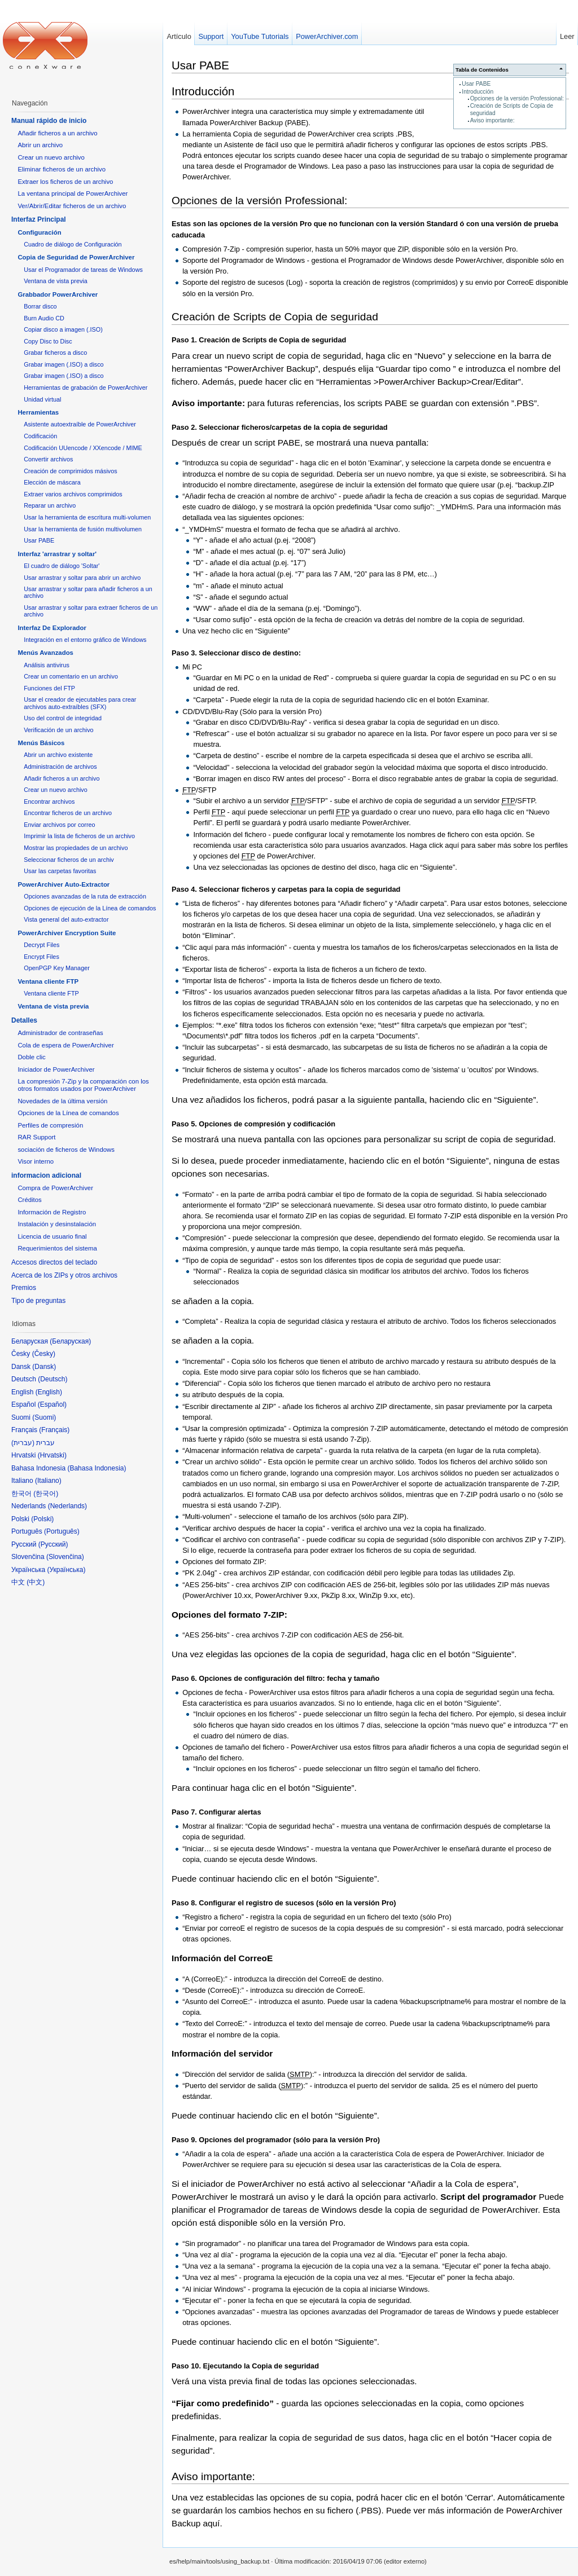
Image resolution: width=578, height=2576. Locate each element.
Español (52, 1404)
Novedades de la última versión (62, 1101)
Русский (53, 1544)
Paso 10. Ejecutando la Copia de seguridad (245, 2366)
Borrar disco (40, 306)
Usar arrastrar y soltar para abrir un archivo (82, 577)
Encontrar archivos (49, 801)
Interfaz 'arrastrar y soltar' (57, 554)
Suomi (44, 1417)
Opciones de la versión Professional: (517, 98)
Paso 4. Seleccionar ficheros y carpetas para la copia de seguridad (286, 889)
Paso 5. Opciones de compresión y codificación (253, 1124)
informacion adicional (46, 1175)
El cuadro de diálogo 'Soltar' (61, 565)
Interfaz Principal (38, 219)
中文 (35, 1582)
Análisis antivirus (46, 665)
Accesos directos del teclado (54, 1262)
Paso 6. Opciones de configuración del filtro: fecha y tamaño (275, 1678)
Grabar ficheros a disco (55, 352)
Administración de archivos (60, 766)
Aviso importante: (492, 120)
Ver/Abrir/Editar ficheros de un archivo (71, 205)
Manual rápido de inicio (48, 121)
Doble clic (31, 1057)
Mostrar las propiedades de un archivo (76, 847)
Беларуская (70, 1341)
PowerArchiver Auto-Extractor (63, 884)
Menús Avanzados (45, 652)
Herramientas (38, 412)
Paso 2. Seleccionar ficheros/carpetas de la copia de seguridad (280, 427)
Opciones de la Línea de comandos (68, 1112)
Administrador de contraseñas (60, 1032)
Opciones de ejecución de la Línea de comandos (90, 908)
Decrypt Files (41, 944)
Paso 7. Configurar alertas (216, 1812)
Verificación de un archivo (58, 729)
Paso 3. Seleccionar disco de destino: (236, 653)
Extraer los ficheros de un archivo (65, 181)
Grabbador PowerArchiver (57, 294)
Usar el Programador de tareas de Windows (83, 269)
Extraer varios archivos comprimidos (73, 494)
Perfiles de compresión (50, 1125)
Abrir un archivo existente (58, 754)
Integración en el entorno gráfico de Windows (85, 639)
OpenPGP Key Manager (57, 968)
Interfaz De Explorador (51, 627)
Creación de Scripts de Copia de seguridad (275, 317)
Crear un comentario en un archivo (71, 676)
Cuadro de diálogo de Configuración (72, 244)
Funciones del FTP (49, 688)
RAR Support (36, 1137)
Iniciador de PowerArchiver (55, 1069)
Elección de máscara (52, 482)
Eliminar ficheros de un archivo (61, 169)
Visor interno (35, 1161)
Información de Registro (51, 1212)
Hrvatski (52, 1455)
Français (54, 1430)
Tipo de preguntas (38, 1301)
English (49, 1392)
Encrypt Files (41, 956)
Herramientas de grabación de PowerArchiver (85, 387)
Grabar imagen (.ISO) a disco (63, 364)
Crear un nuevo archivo (50, 157)
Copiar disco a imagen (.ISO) (63, 329)
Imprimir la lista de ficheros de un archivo (79, 836)
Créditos (29, 1199)
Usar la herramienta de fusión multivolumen (83, 529)
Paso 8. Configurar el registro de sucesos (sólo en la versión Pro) (284, 1903)
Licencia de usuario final (51, 1236)
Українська (66, 1570)
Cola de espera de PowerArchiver (65, 1045)
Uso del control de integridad (63, 718)
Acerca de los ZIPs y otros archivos (64, 1275)
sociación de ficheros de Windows (66, 1149)
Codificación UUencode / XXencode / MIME (83, 447)
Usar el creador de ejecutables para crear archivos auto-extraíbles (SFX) (80, 703)
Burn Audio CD (44, 318)
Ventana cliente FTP (47, 981)
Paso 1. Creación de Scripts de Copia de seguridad (259, 340)
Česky (43, 1354)
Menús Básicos (40, 742)
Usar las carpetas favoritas (60, 871)
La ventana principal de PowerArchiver (72, 193)
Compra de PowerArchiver (55, 1187)
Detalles (24, 1020)
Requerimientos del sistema (57, 1248)
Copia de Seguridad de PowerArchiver (75, 257)
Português (61, 1531)
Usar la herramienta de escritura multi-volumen (87, 517)
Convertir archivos (48, 459)
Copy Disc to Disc (48, 341)
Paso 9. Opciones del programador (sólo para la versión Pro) (276, 2139)
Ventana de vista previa (55, 281)
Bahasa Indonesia (96, 1468)
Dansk (44, 1367)
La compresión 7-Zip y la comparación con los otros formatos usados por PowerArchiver (82, 1085)
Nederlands (67, 1506)
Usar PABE (476, 84)
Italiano (48, 1481)
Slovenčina (65, 1557)
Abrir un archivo (40, 145)
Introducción (477, 92)
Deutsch (52, 1379)
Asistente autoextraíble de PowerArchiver (80, 424)
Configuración (39, 232)
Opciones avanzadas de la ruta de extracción (85, 896)
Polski (42, 1519)
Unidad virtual (42, 399)
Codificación (40, 436)
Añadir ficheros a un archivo (57, 133)
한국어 (46, 1494)
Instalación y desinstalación (56, 1224)
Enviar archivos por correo (59, 824)
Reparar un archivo (50, 505)
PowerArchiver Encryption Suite (66, 933)
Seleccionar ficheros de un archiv (69, 859)
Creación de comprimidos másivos (70, 471)
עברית (23, 1443)
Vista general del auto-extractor (66, 919)
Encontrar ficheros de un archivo (68, 812)
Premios (23, 1288)
